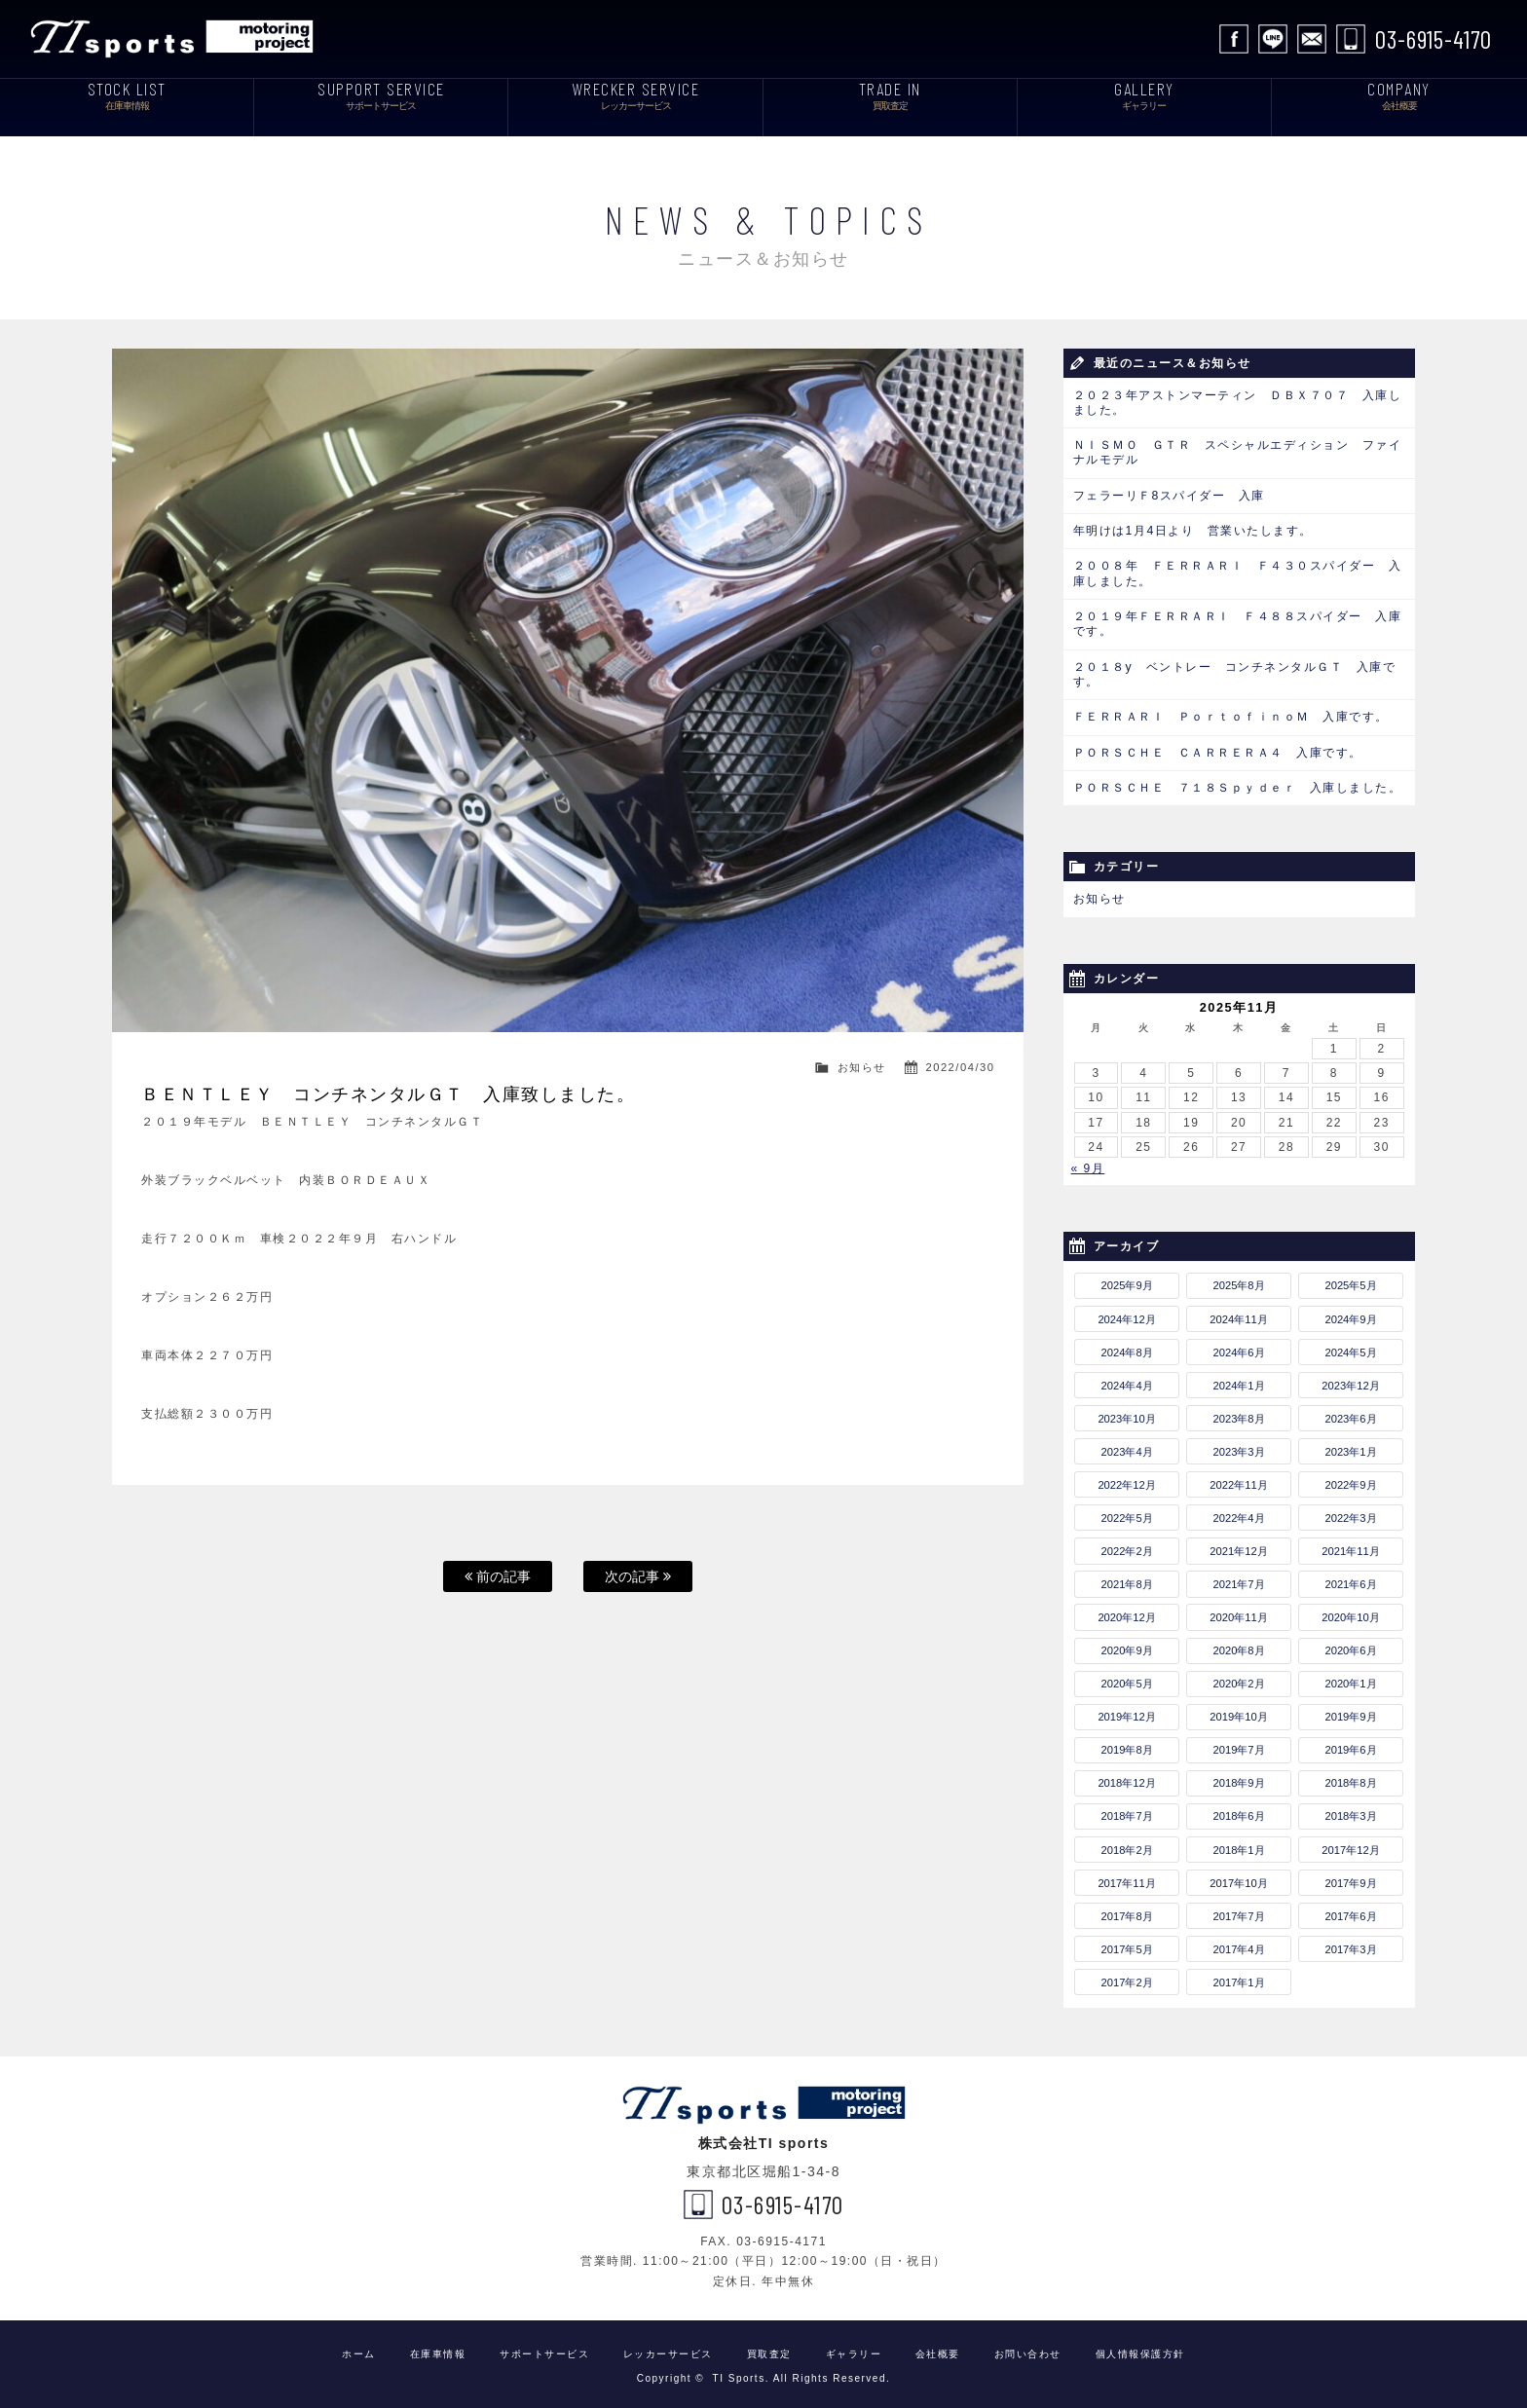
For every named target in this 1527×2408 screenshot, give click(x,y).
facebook (1233, 39)
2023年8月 (1238, 1413)
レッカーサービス (668, 2349)
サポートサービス (544, 2349)
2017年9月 (1350, 1877)
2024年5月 (1350, 1346)
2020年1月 (1350, 1679)
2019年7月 (1238, 1745)
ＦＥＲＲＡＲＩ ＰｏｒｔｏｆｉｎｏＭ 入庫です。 (1231, 714)
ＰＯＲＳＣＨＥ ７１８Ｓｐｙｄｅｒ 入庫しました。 (1237, 784)
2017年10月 (1238, 1877)
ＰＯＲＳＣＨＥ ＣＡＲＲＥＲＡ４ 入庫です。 (1217, 749)
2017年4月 (1238, 1943)
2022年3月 (1350, 1513)
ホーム (359, 2349)
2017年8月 (1127, 1910)
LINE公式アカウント (1272, 39)
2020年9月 (1127, 1645)
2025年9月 (1127, 1280)
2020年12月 (1126, 1612)
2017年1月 (1238, 1977)
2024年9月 (1350, 1313)
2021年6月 (1350, 1579)
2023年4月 (1127, 1447)
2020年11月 (1238, 1612)
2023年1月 (1350, 1447)
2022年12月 (1126, 1480)
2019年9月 (1350, 1712)
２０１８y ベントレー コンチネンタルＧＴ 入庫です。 (1235, 671)
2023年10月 (1126, 1413)
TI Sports (176, 39)
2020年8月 (1238, 1645)
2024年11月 (1238, 1313)
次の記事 (638, 1576)
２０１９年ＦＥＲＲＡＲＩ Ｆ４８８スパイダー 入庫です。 (1237, 622)
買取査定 (769, 2349)
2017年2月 (1127, 1977)
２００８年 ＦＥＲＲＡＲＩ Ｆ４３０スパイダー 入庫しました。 (1237, 572)
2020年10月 (1350, 1612)
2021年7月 (1238, 1579)
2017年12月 (1350, 1844)
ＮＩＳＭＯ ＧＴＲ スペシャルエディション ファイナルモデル (1237, 452)
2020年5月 (1127, 1679)
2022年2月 (1127, 1546)
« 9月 (1088, 1163)
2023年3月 (1238, 1447)
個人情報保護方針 (1140, 2349)
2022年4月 (1238, 1513)
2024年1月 (1238, 1380)
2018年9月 (1238, 1778)
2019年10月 (1238, 1712)
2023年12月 (1350, 1380)
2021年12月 (1238, 1546)
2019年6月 (1350, 1745)
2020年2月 (1238, 1679)
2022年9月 (1350, 1480)
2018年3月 (1350, 1811)
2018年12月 (1126, 1778)
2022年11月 (1238, 1480)
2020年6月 (1350, 1645)
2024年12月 (1126, 1313)
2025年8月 (1238, 1280)
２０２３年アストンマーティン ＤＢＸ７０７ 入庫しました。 (1237, 403)
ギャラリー (854, 2349)
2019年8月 (1127, 1745)
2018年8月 (1350, 1778)
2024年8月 (1127, 1346)
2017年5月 (1127, 1943)
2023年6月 (1350, 1413)
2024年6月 (1238, 1346)
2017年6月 (1350, 1910)
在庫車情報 (438, 2349)
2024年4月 (1127, 1380)
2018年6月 (1238, 1811)
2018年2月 (1127, 1844)
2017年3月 (1350, 1943)
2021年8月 (1127, 1579)
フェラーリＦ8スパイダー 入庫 (1169, 494)
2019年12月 (1126, 1712)
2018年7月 (1127, 1811)
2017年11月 (1126, 1877)
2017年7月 (1238, 1910)
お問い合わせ (1311, 39)
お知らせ (862, 1067)
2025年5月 (1350, 1280)
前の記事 (498, 1576)
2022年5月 (1127, 1513)
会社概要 (937, 2349)
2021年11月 (1350, 1546)
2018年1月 (1238, 1844)
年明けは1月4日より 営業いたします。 (1193, 530)
